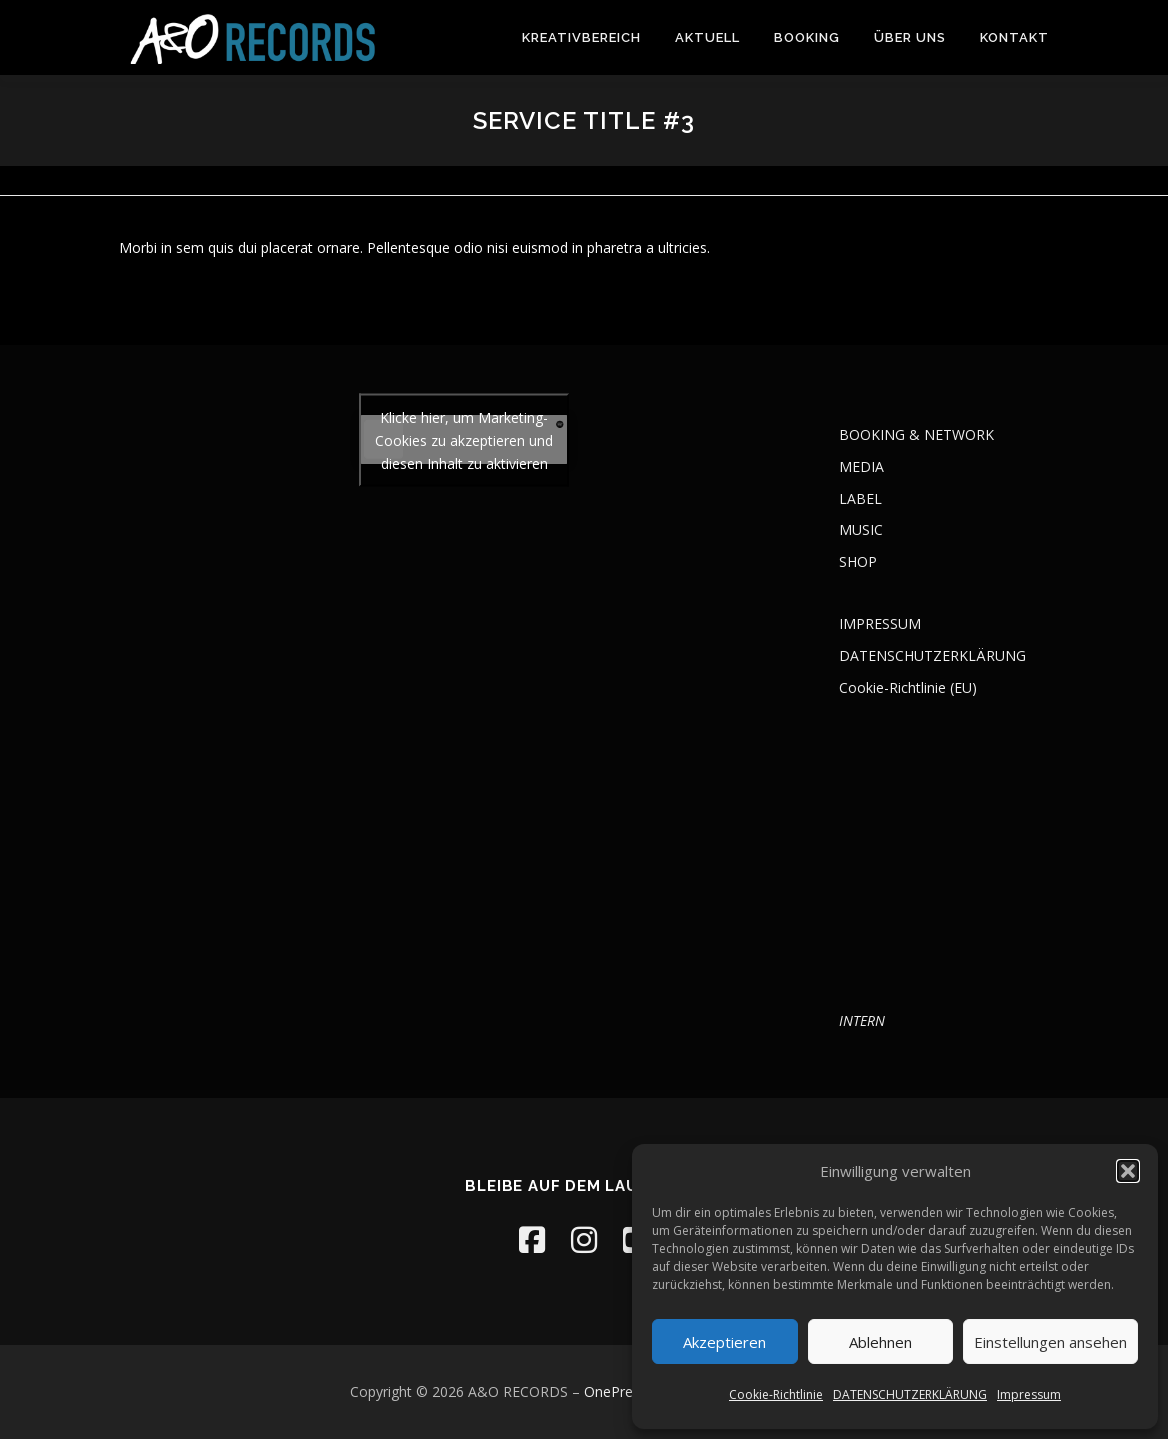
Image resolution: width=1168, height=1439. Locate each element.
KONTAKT (1014, 37)
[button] (1128, 1171)
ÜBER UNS (910, 37)
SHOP (858, 561)
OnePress (615, 1391)
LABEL (860, 498)
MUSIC (861, 529)
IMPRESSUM (880, 623)
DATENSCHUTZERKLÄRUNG (910, 1394)
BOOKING (807, 37)
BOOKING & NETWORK (916, 434)
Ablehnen (880, 1342)
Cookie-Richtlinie (776, 1394)
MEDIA (861, 466)
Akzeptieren (724, 1342)
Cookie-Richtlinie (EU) (908, 687)
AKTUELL (707, 37)
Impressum (1029, 1394)
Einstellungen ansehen (1050, 1342)
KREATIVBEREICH (581, 37)
